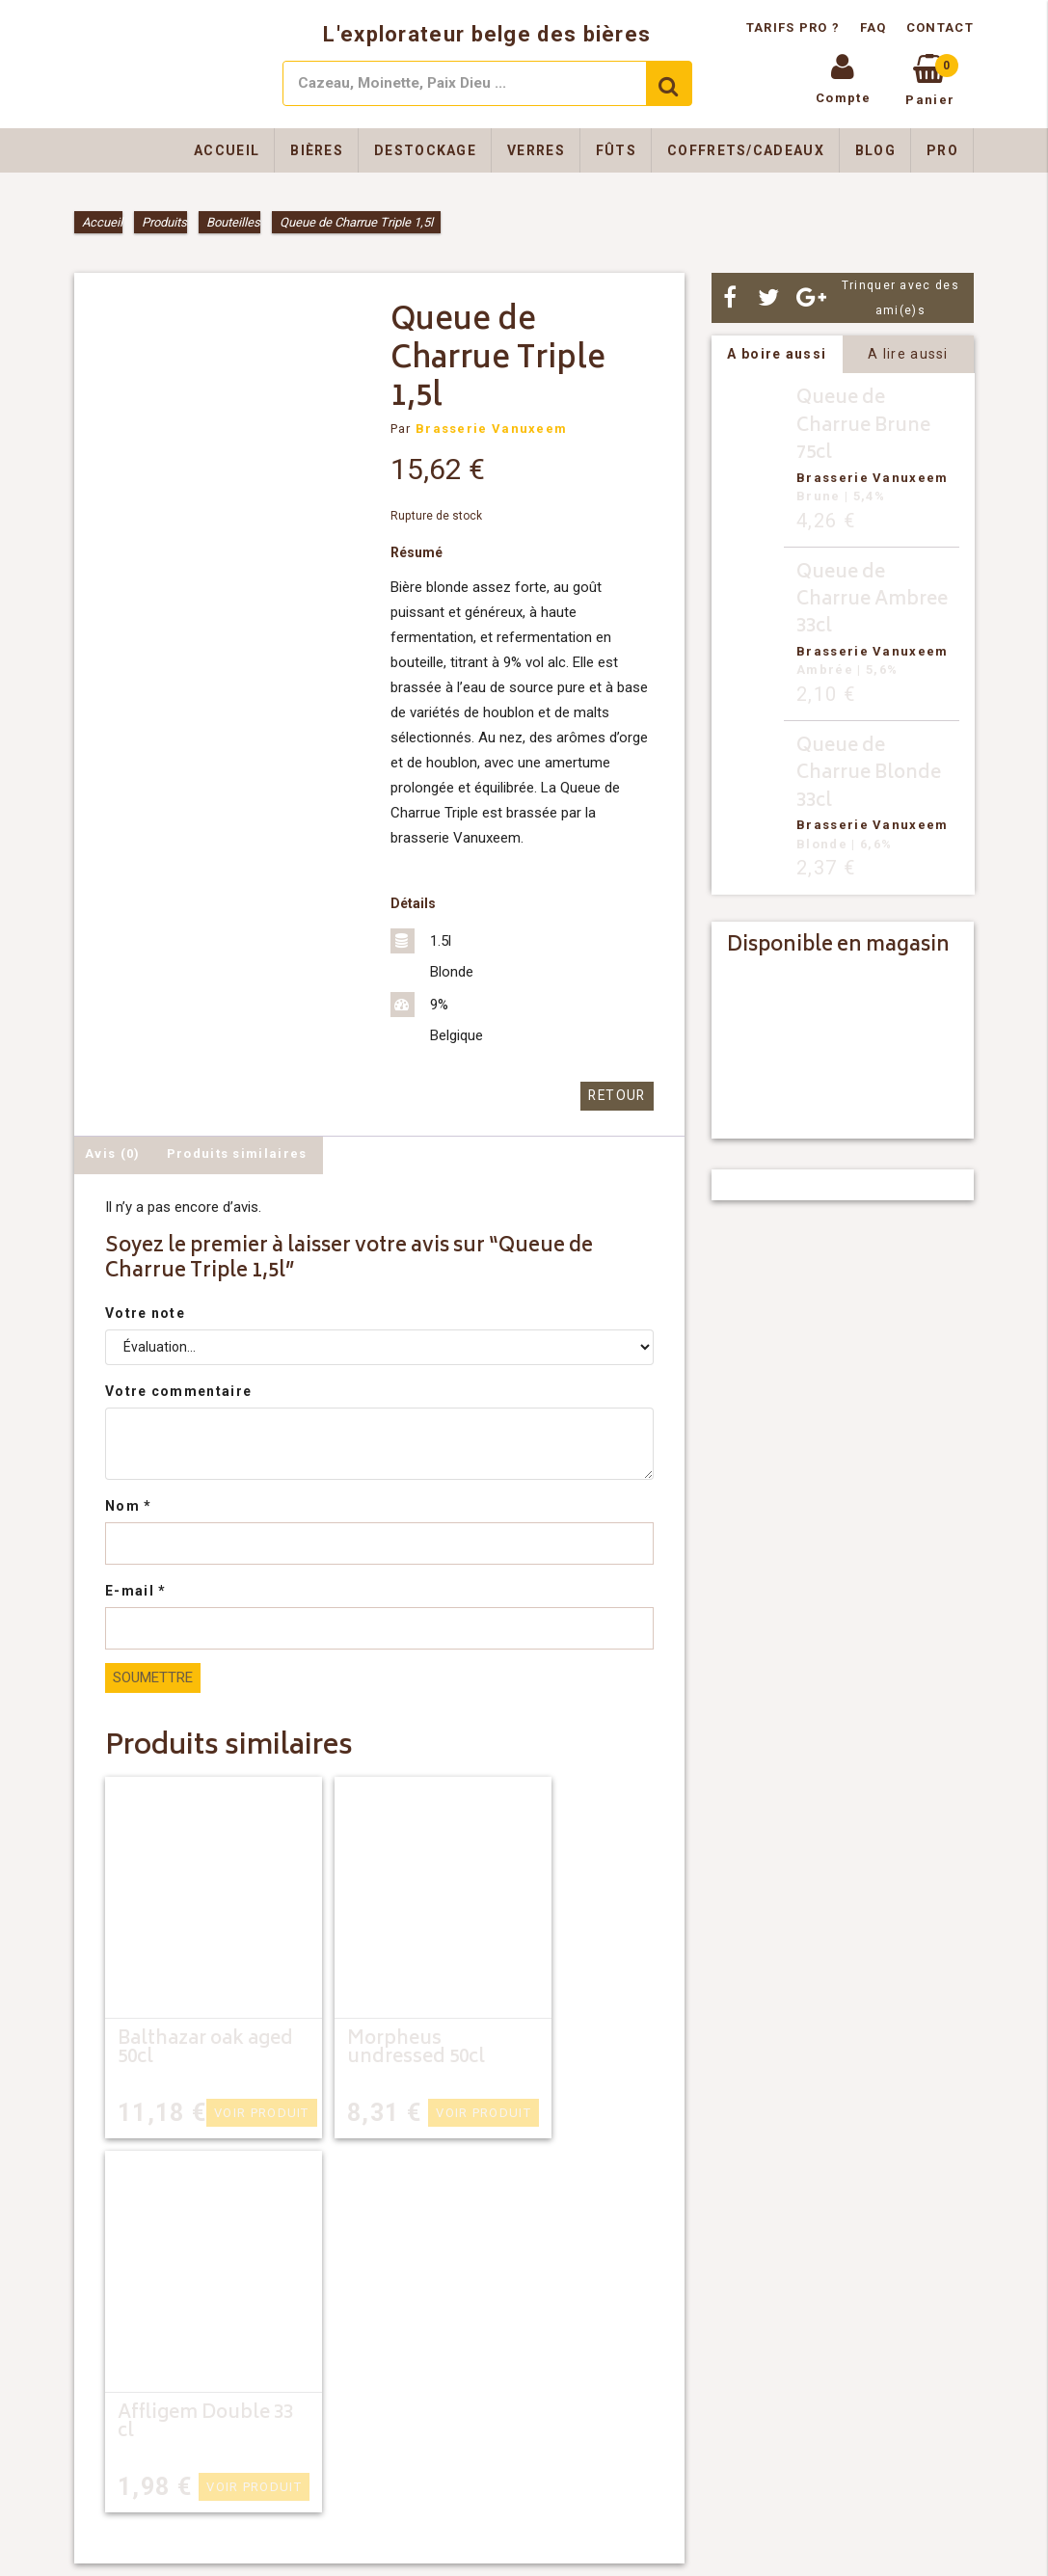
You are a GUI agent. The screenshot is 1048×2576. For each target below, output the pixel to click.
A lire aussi (908, 354)
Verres (536, 150)
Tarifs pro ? (795, 27)
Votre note (145, 1312)
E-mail (135, 1589)
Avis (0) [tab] (112, 1152)
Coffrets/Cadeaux (745, 150)
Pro (942, 150)
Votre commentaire (178, 1390)
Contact (940, 27)
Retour (619, 1095)
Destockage (425, 150)
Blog (875, 150)
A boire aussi (776, 354)
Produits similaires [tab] (237, 1152)
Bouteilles (233, 222)
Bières (316, 150)
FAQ (873, 27)
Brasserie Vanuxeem (491, 428)
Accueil (226, 150)
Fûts (616, 150)
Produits (164, 222)
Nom (128, 1505)
